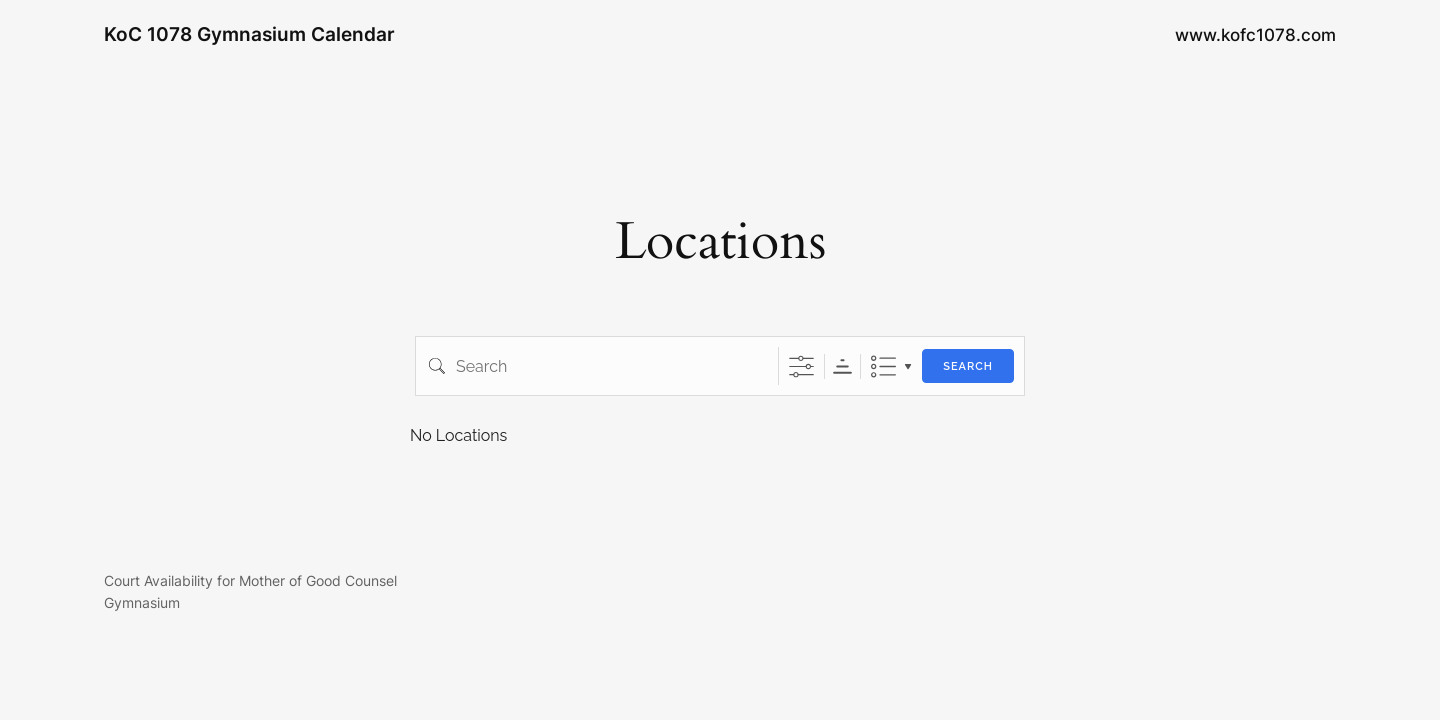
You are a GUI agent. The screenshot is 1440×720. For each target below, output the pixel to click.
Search (968, 366)
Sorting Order (842, 366)
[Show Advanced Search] (801, 366)
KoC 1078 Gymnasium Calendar (249, 34)
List (883, 366)
